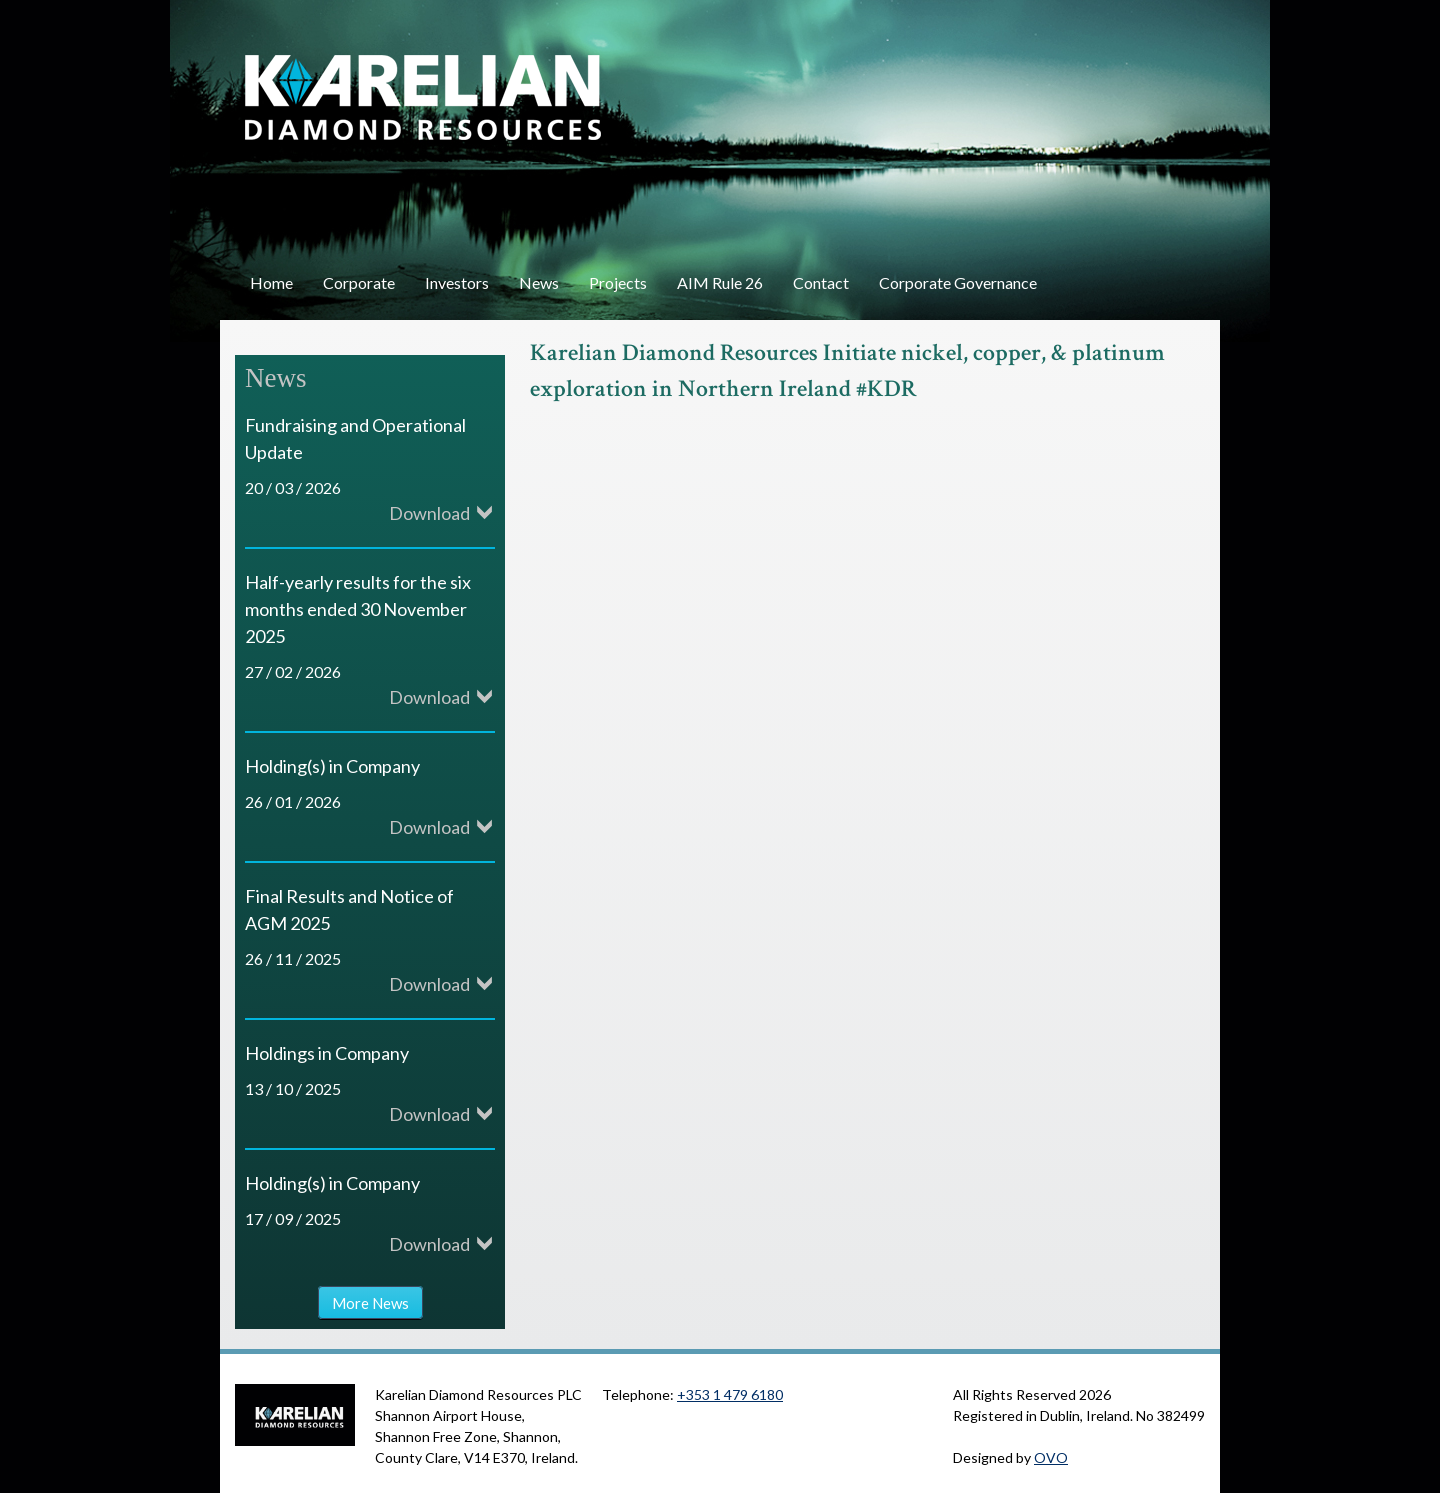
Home (271, 282)
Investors (457, 282)
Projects (618, 282)
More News (370, 1302)
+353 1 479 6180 (730, 1394)
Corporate (359, 282)
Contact (821, 282)
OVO (1051, 1457)
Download (429, 513)
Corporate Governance (958, 282)
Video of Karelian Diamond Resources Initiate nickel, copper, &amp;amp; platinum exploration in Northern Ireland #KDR (850, 602)
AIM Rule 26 (720, 282)
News (539, 282)
